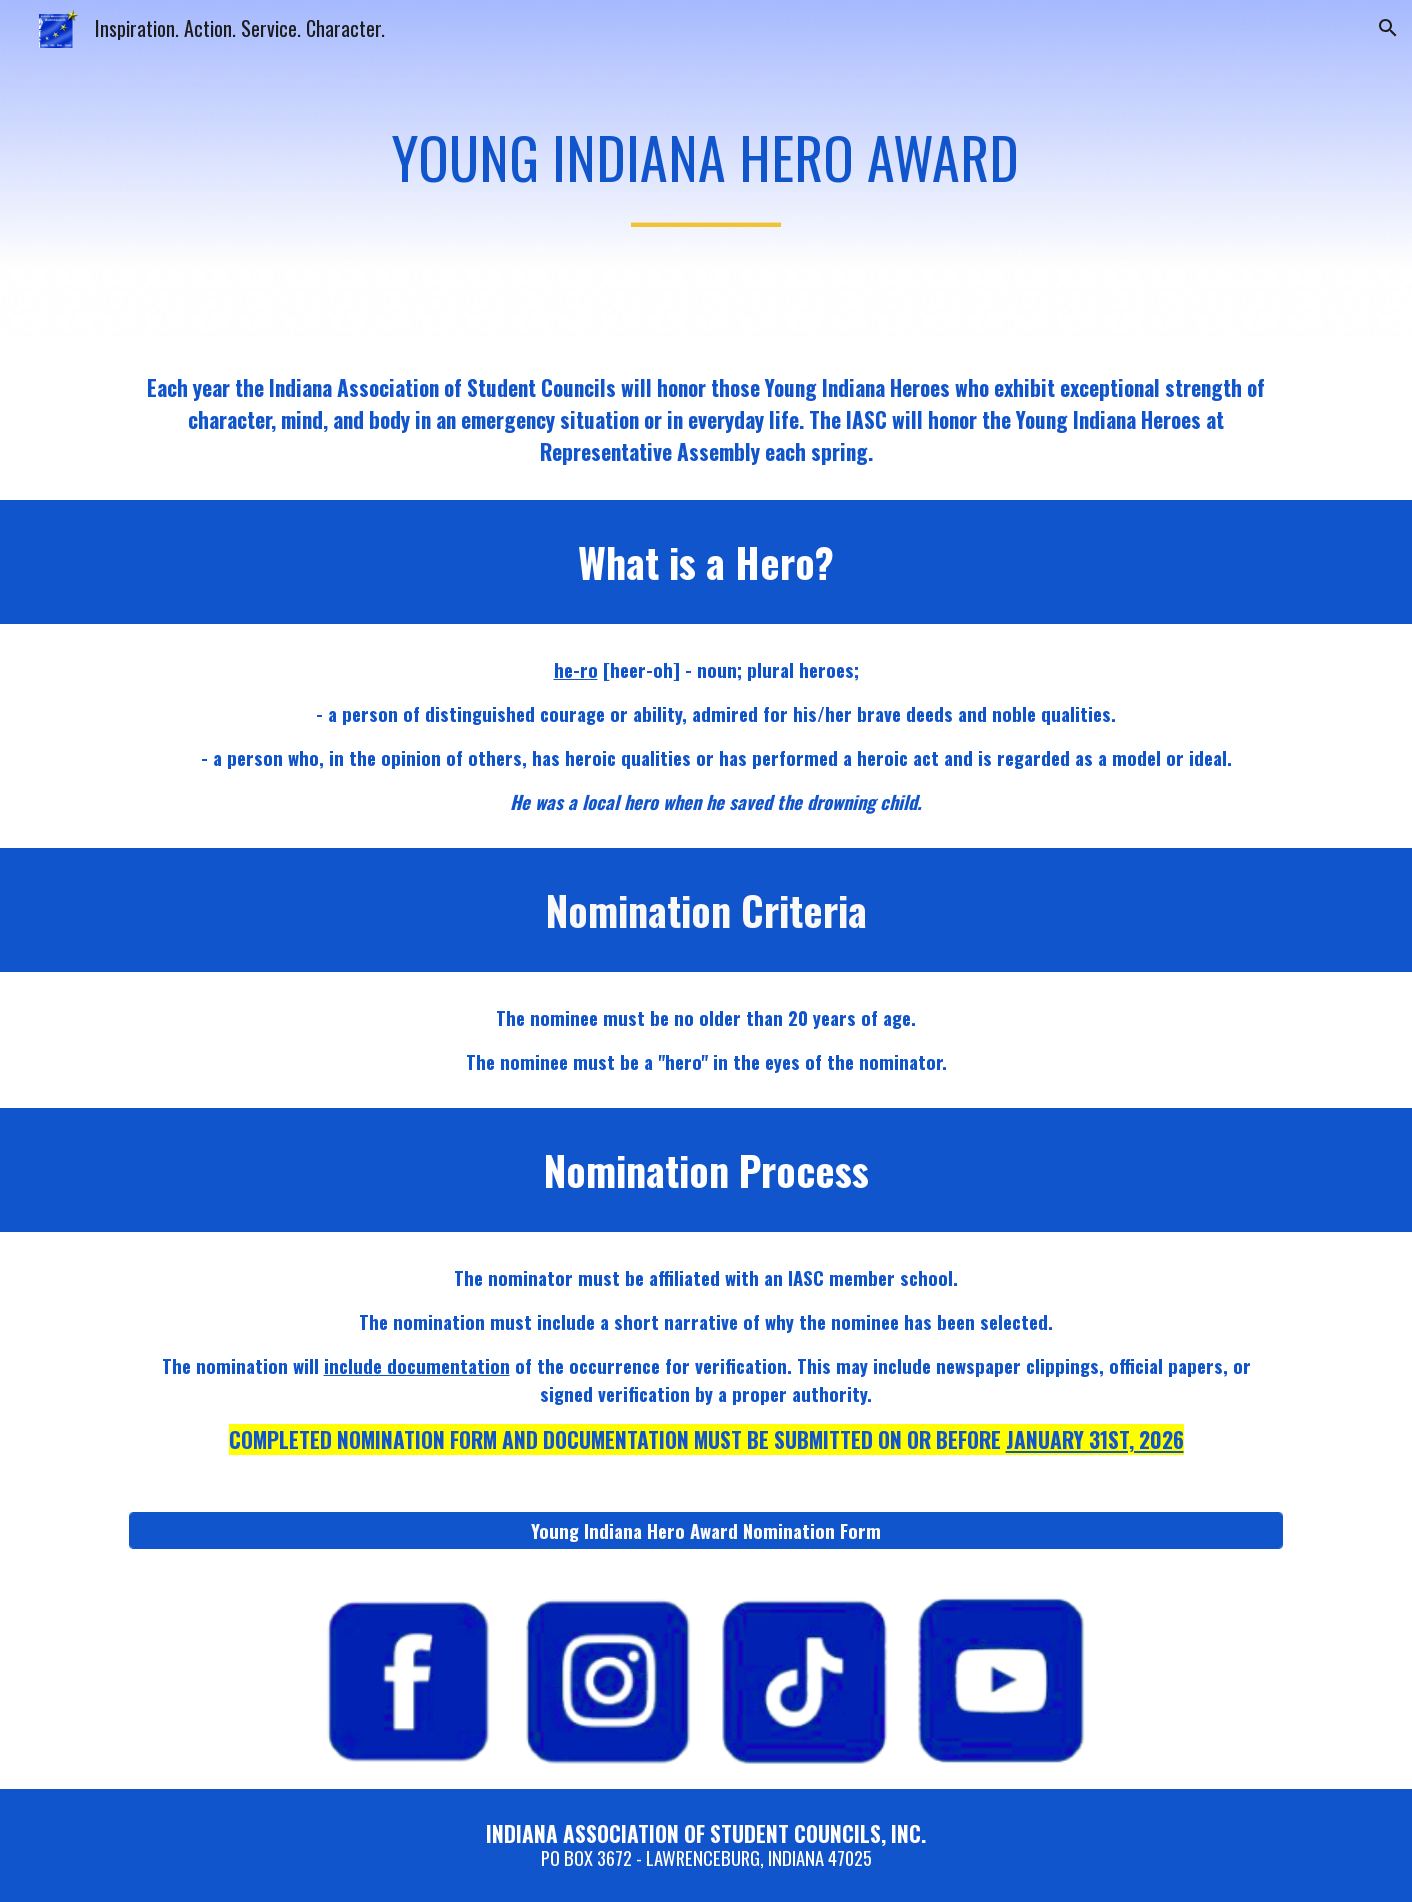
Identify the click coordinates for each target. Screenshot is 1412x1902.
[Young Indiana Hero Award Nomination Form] (706, 1530)
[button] (1388, 28)
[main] (706, 170)
